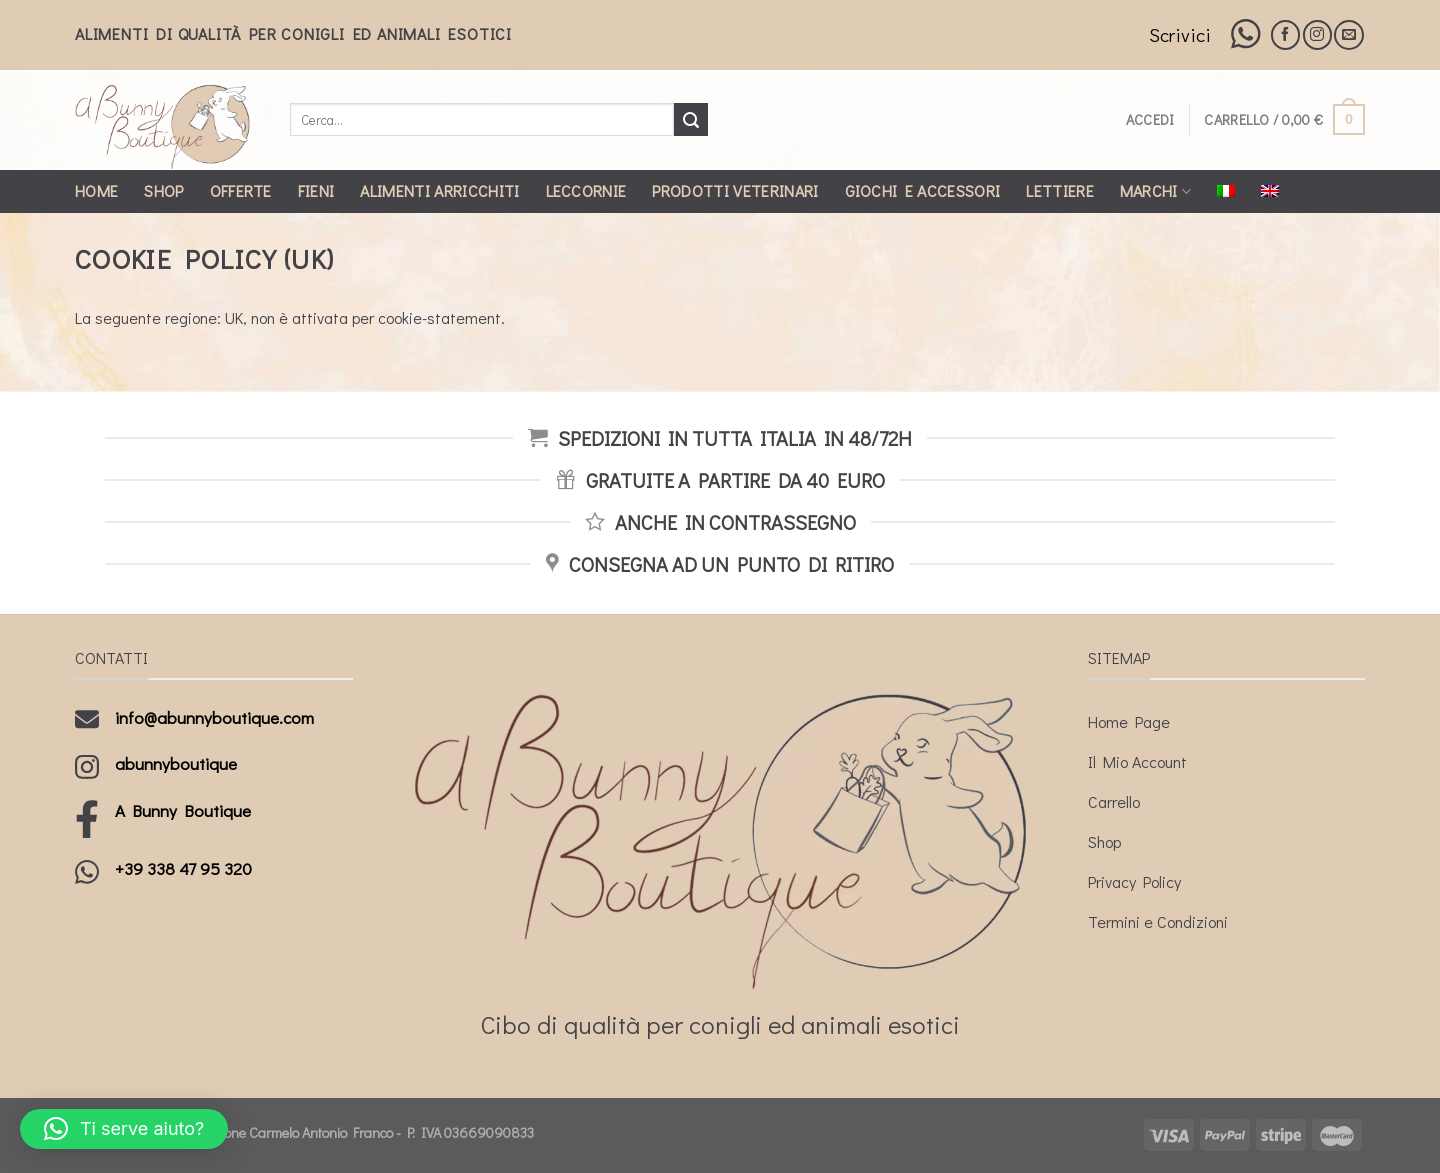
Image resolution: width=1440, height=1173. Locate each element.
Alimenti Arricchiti (439, 190)
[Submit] (691, 120)
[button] (124, 1129)
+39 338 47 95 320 (183, 868)
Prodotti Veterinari (735, 190)
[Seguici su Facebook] (1285, 34)
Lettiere (1060, 190)
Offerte (241, 190)
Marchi (1155, 190)
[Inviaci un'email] (1348, 34)
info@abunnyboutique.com (214, 717)
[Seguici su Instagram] (1317, 34)
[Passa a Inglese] (1270, 191)
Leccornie (586, 190)
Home (96, 190)
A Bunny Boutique (183, 810)
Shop (163, 190)
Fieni (316, 190)
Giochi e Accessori (923, 190)
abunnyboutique (176, 763)
